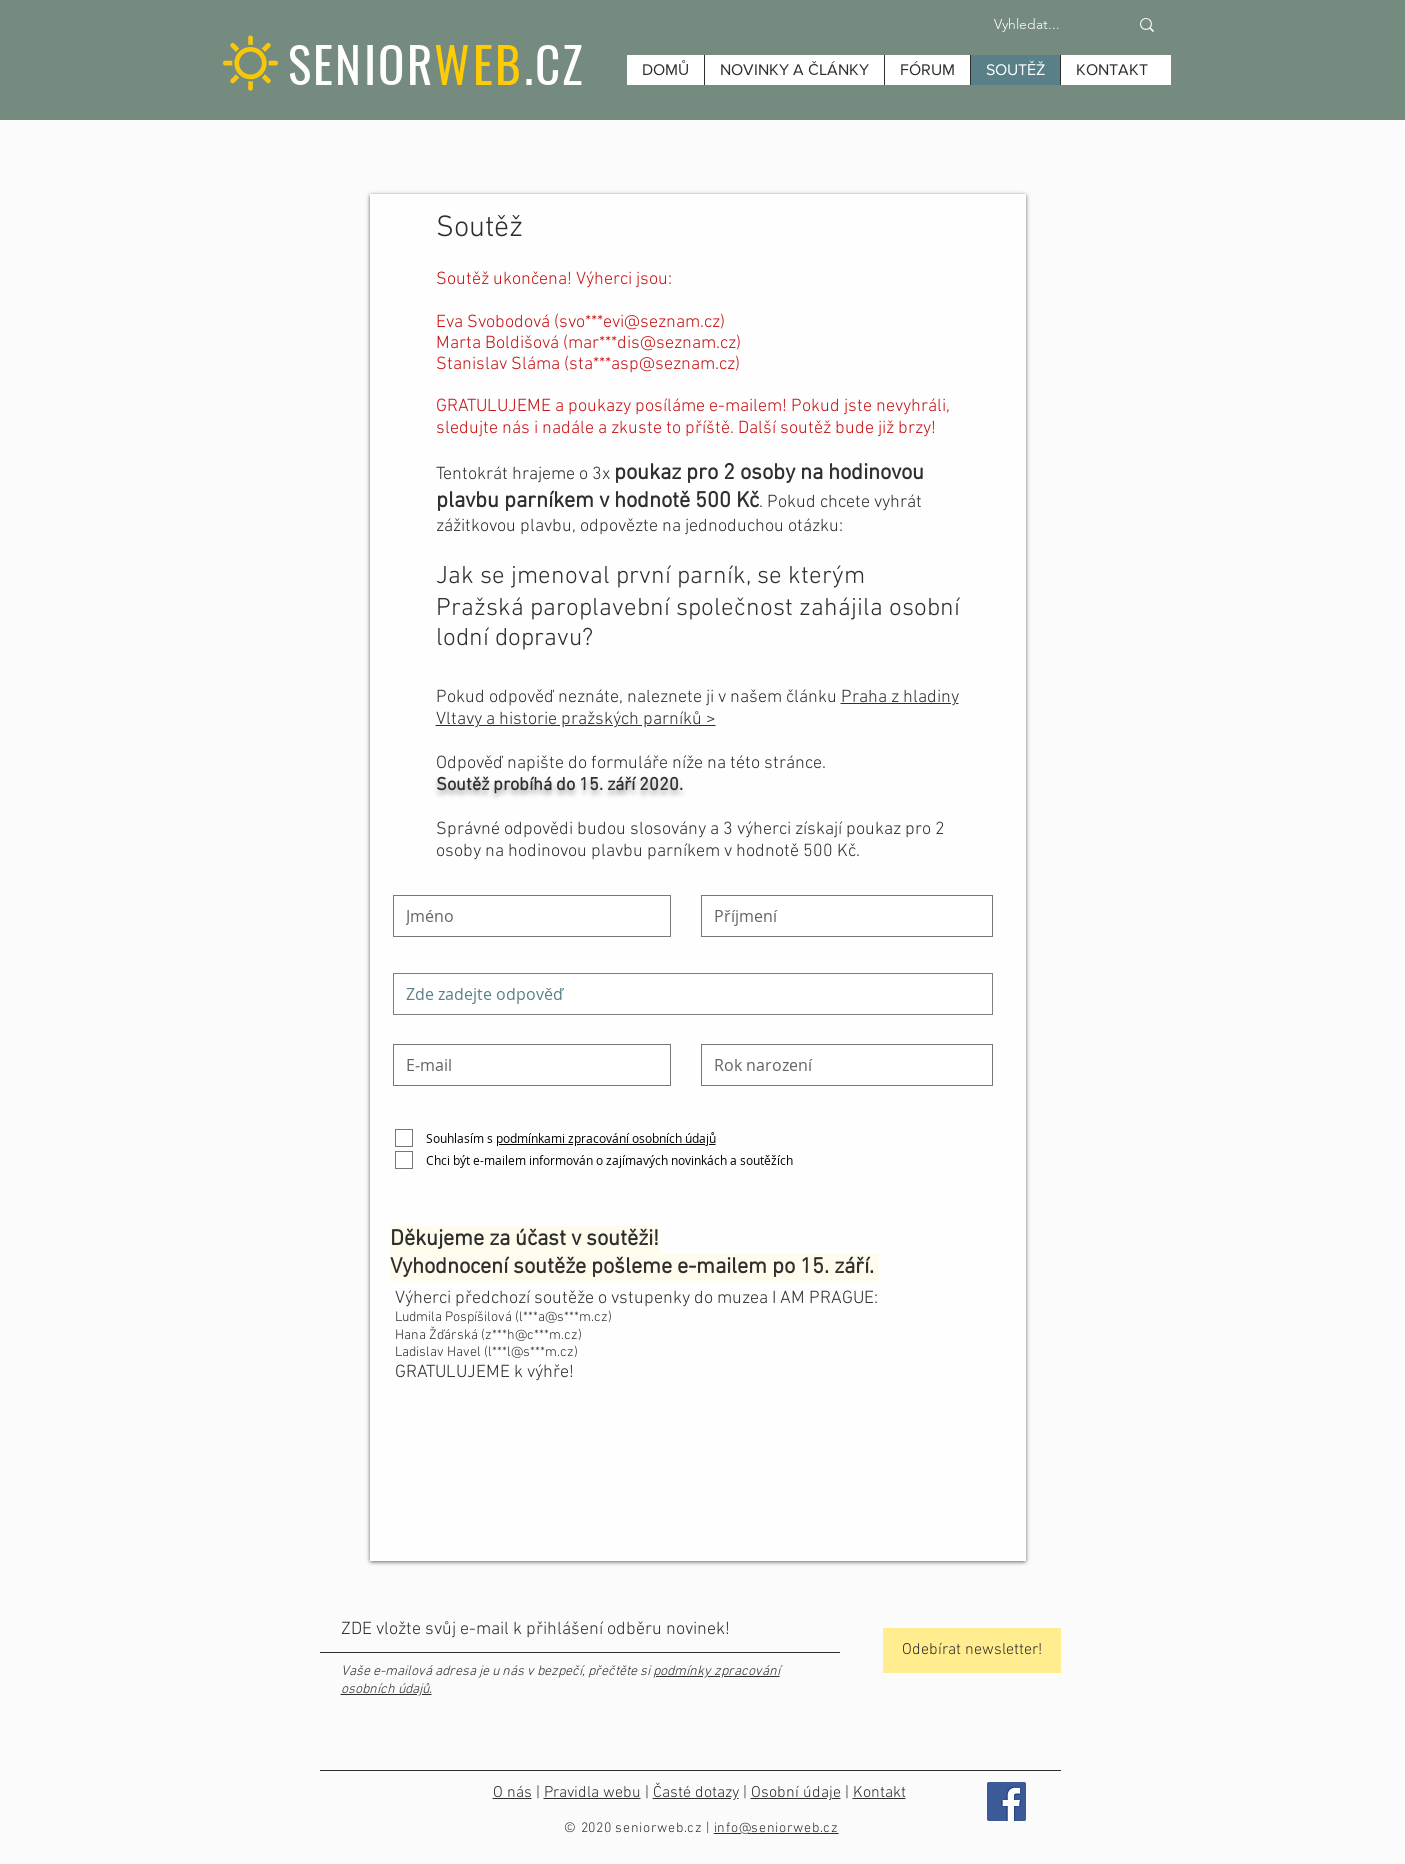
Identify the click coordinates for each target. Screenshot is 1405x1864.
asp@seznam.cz (673, 364)
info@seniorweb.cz (776, 1828)
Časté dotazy (696, 1793)
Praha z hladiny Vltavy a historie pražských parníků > (697, 708)
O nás (512, 1793)
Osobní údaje (796, 1793)
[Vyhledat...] (1027, 25)
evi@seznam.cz (661, 322)
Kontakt (879, 1793)
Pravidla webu (592, 1793)
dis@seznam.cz (676, 343)
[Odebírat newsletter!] (972, 1650)
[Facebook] (1006, 1801)
